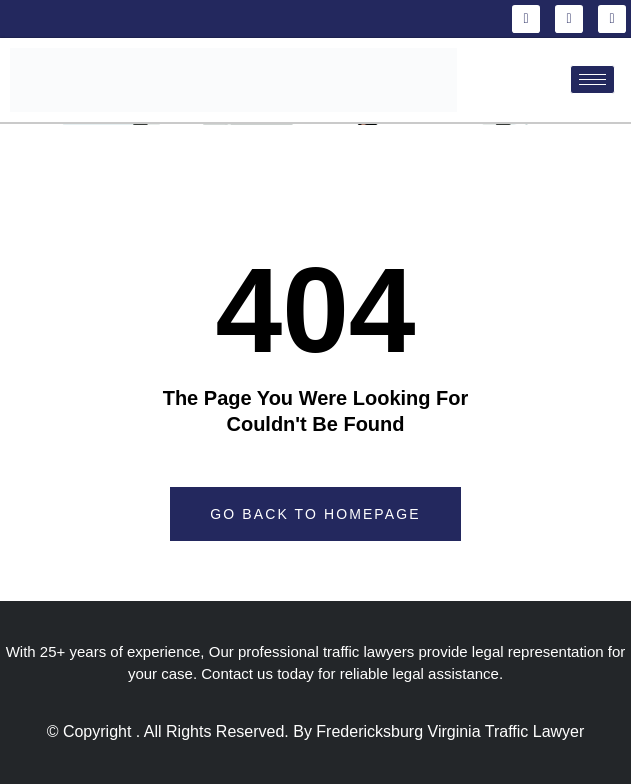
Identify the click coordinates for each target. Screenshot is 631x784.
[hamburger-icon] (592, 79)
